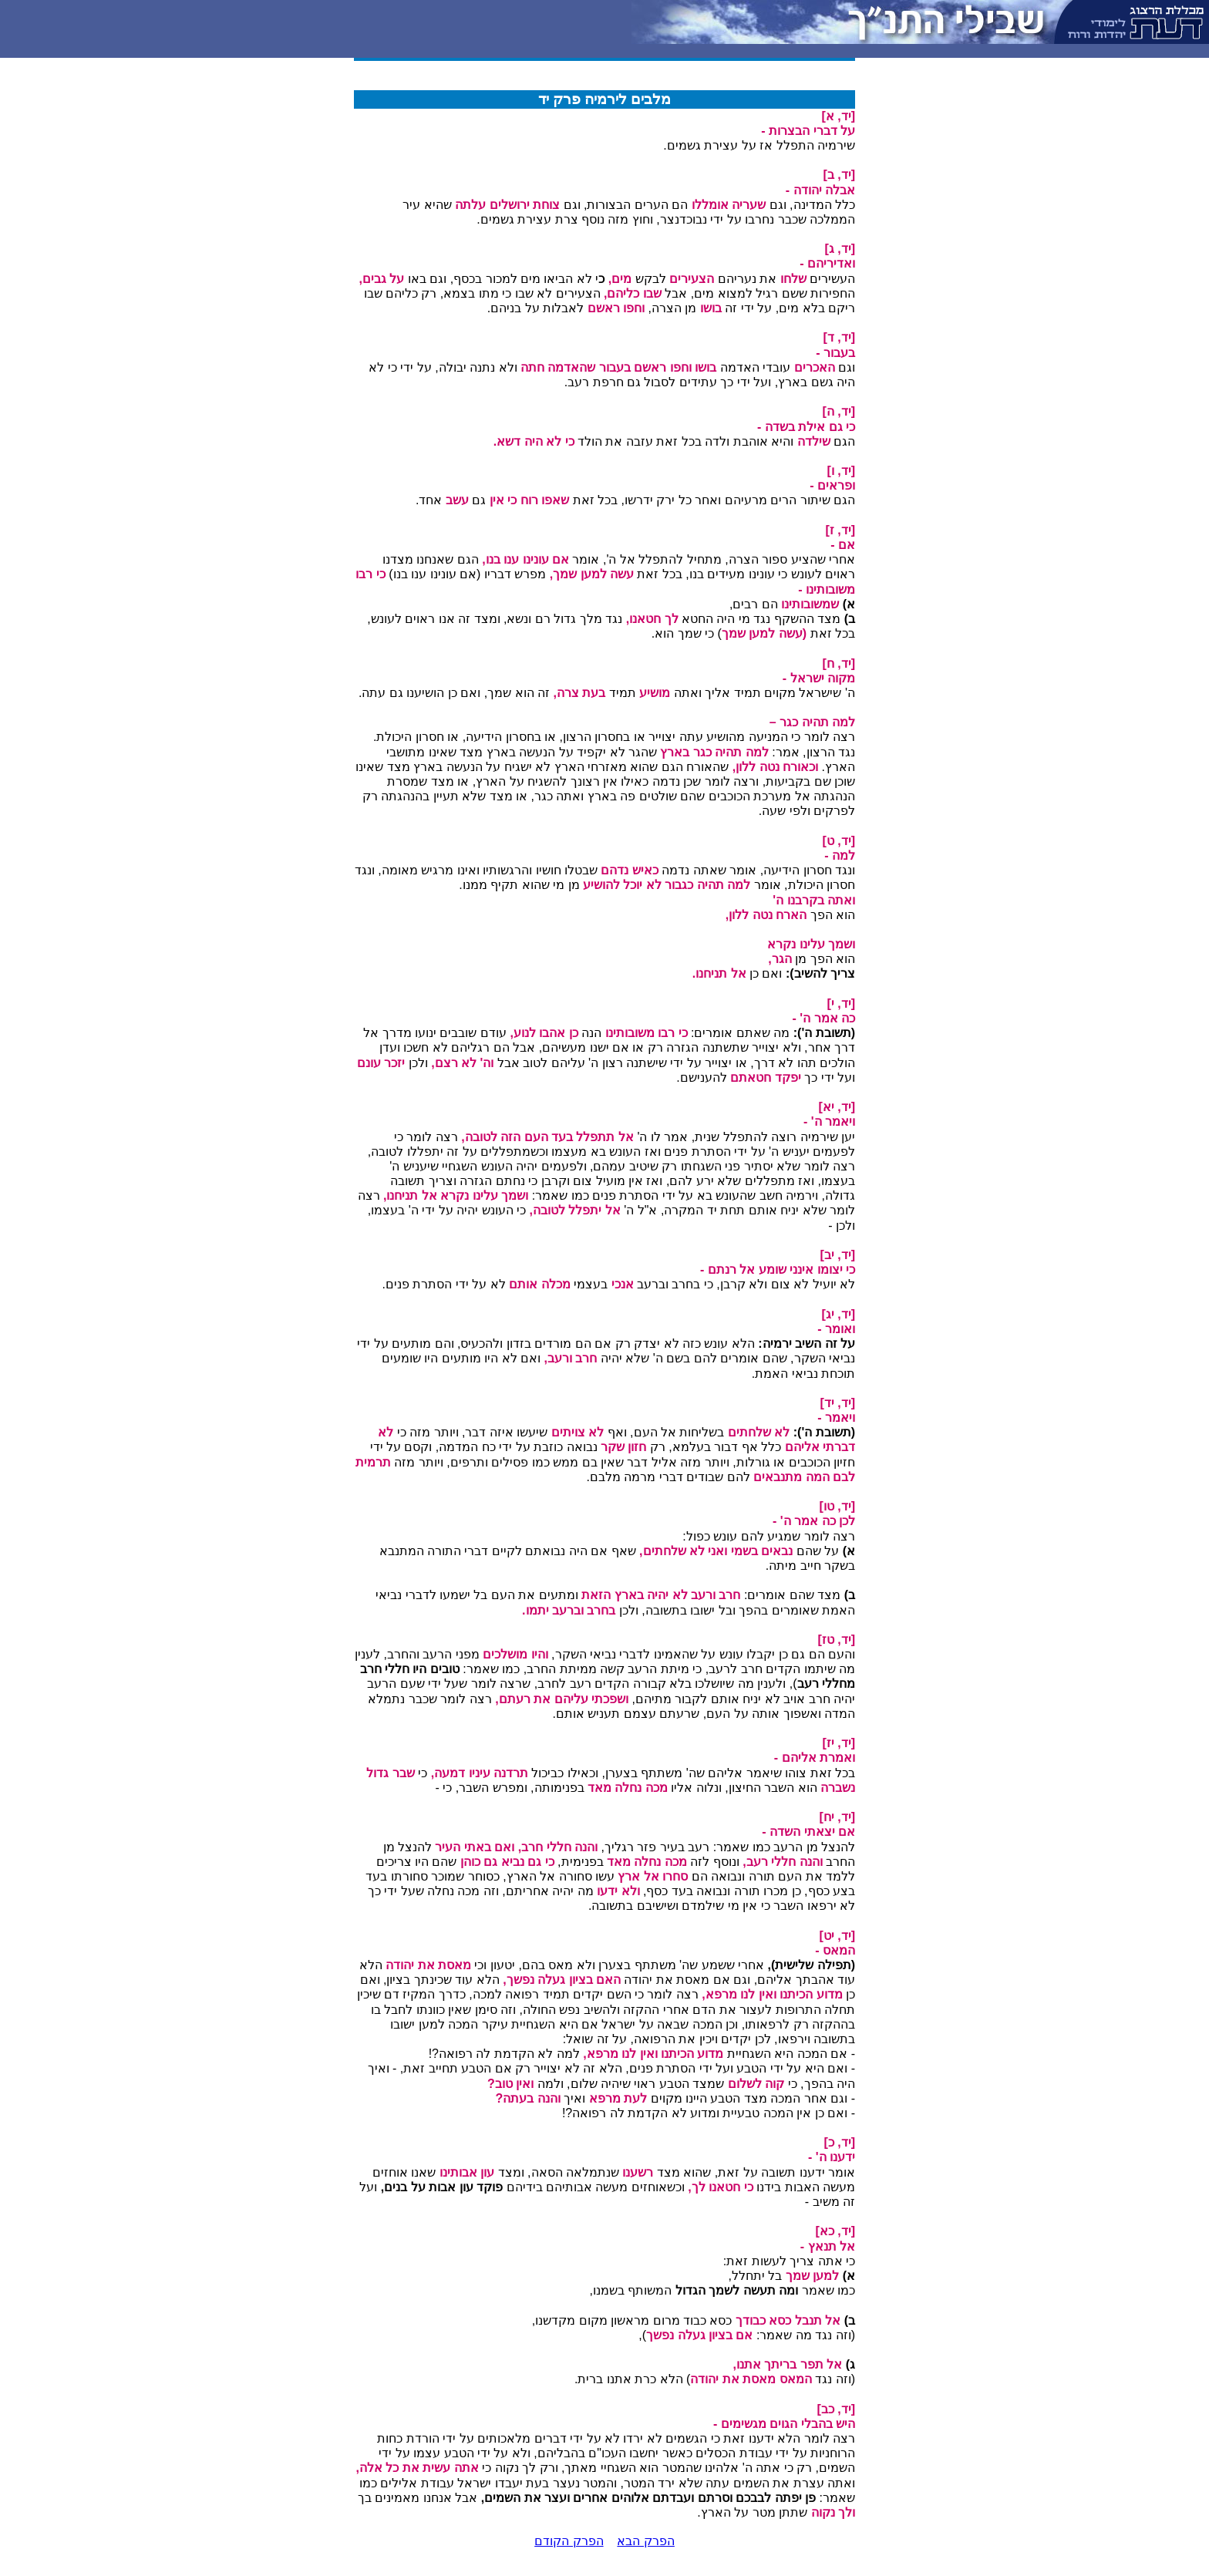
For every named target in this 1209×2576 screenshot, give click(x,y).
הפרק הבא (645, 2540)
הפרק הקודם (568, 2540)
